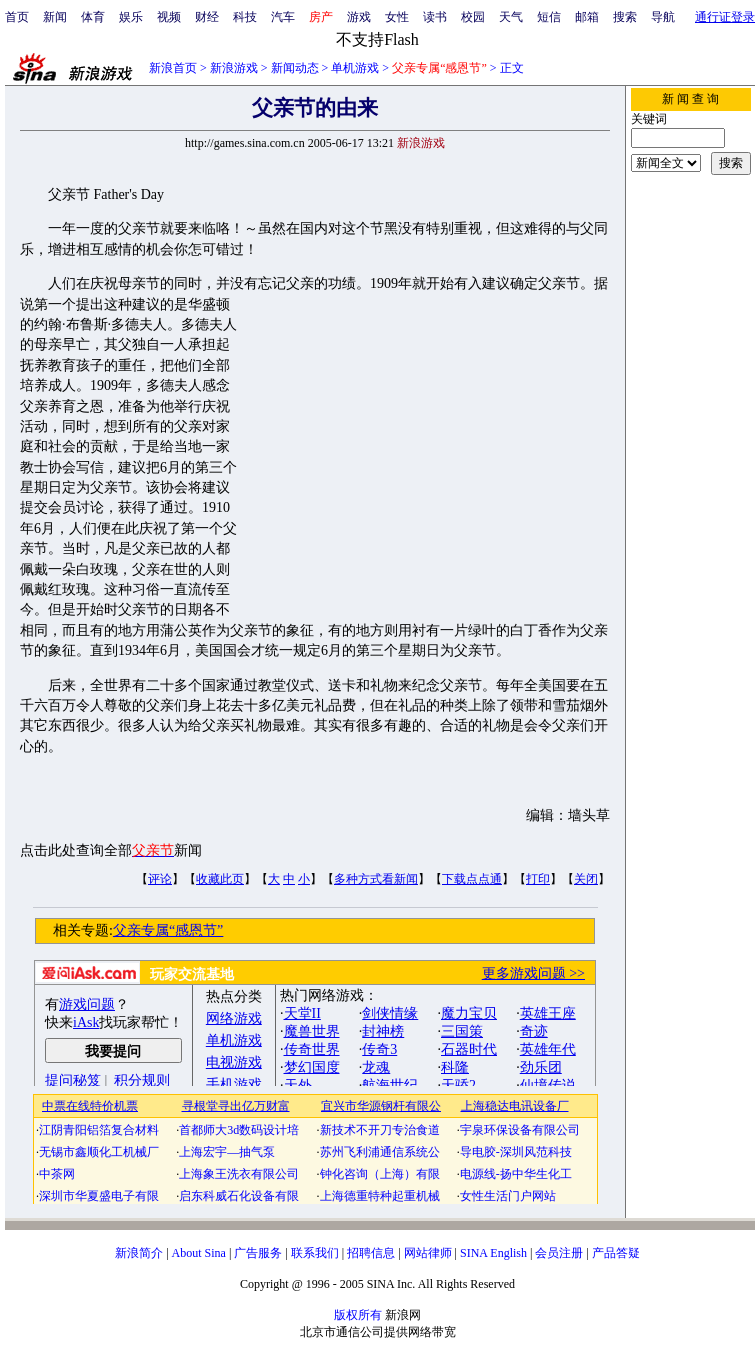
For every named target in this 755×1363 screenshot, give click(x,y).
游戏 (359, 17)
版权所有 (358, 1315)
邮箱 (587, 17)
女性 (397, 17)
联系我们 (315, 1253)
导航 (663, 17)
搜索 (625, 17)
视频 (169, 17)
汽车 (283, 17)
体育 (93, 17)
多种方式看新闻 (376, 879)
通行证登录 (725, 17)
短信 (549, 17)
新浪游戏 (234, 68)
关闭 (586, 879)
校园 (473, 17)
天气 (511, 17)
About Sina (199, 1253)
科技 (245, 17)
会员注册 (559, 1253)
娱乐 (131, 17)
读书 (435, 17)
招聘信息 (371, 1253)
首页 (17, 17)
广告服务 (258, 1253)
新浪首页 (173, 68)
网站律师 (428, 1253)
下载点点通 (472, 879)
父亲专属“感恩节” (168, 930)
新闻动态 (295, 68)
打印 (538, 879)
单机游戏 (355, 68)
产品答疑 (616, 1253)
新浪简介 (139, 1253)
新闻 (55, 17)
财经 (207, 17)
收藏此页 (220, 879)
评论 (160, 879)
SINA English (493, 1253)
